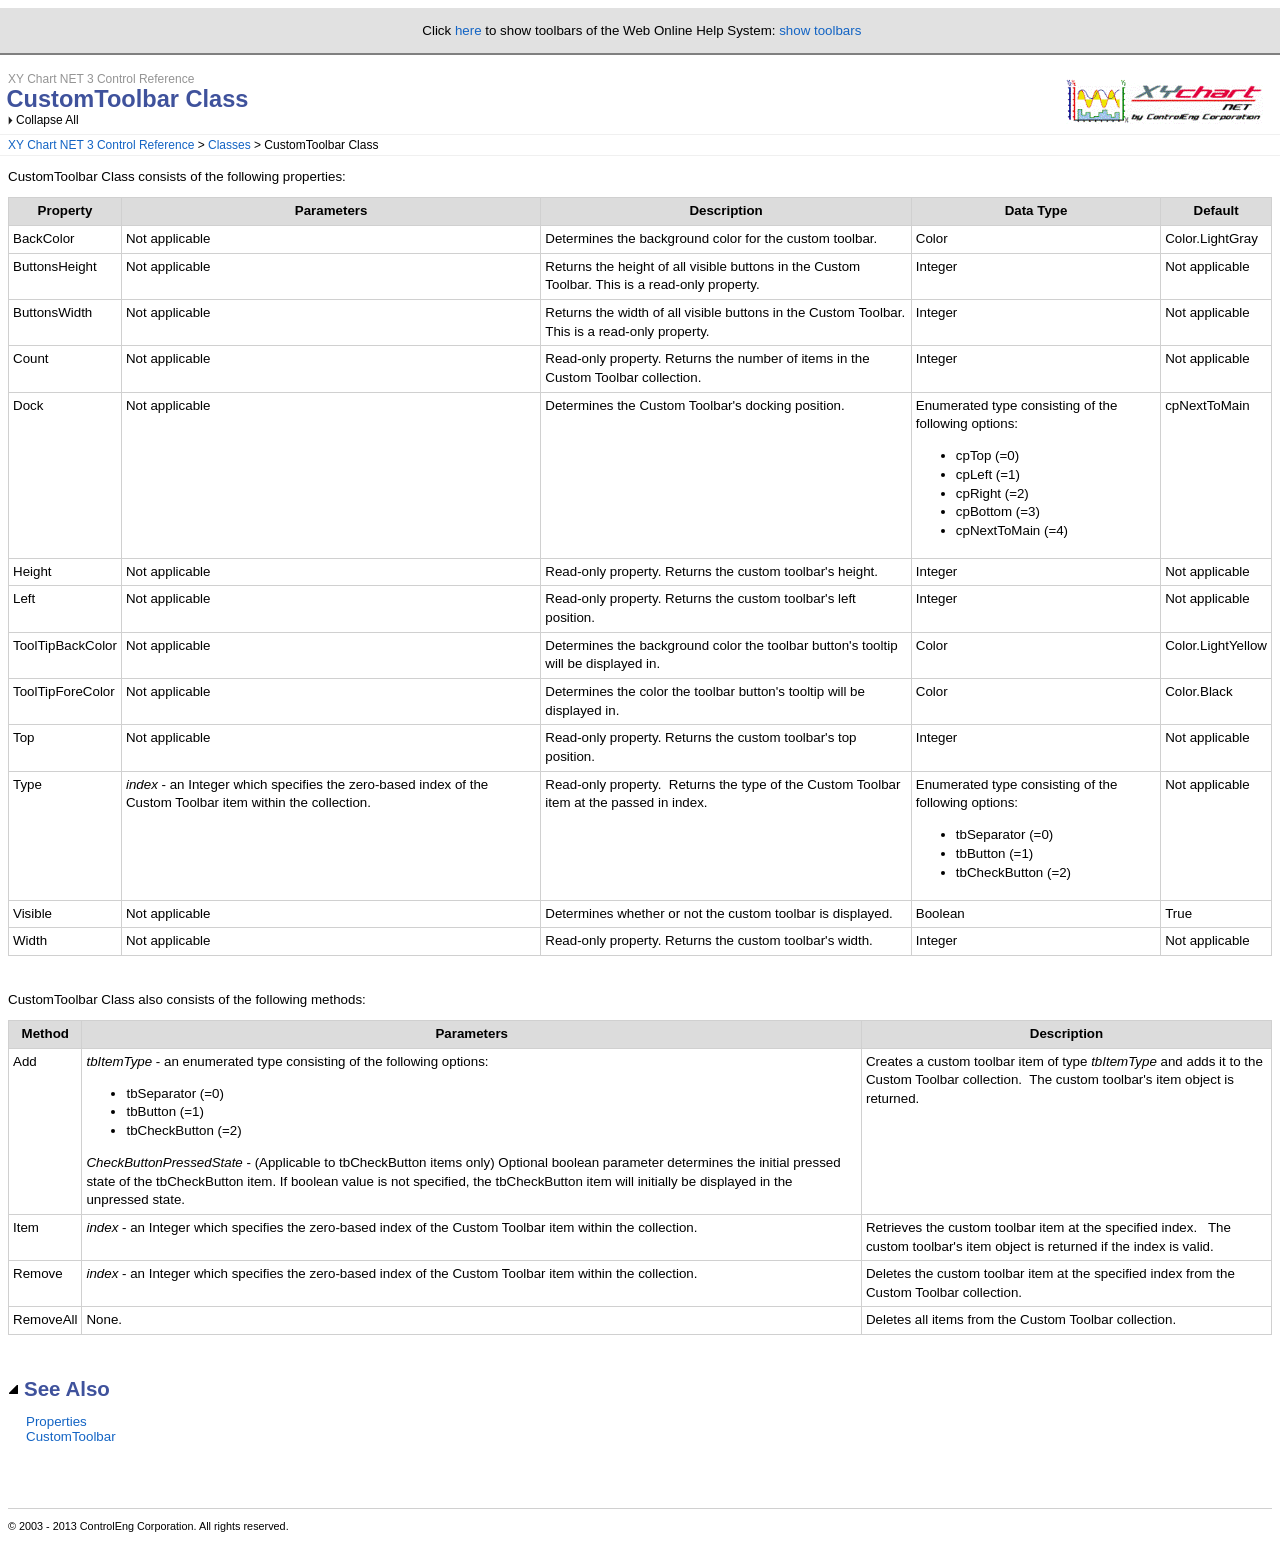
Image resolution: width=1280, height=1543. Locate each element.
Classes (229, 145)
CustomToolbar (71, 1436)
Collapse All (47, 120)
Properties (56, 1421)
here (468, 30)
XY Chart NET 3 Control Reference (101, 145)
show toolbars (820, 30)
